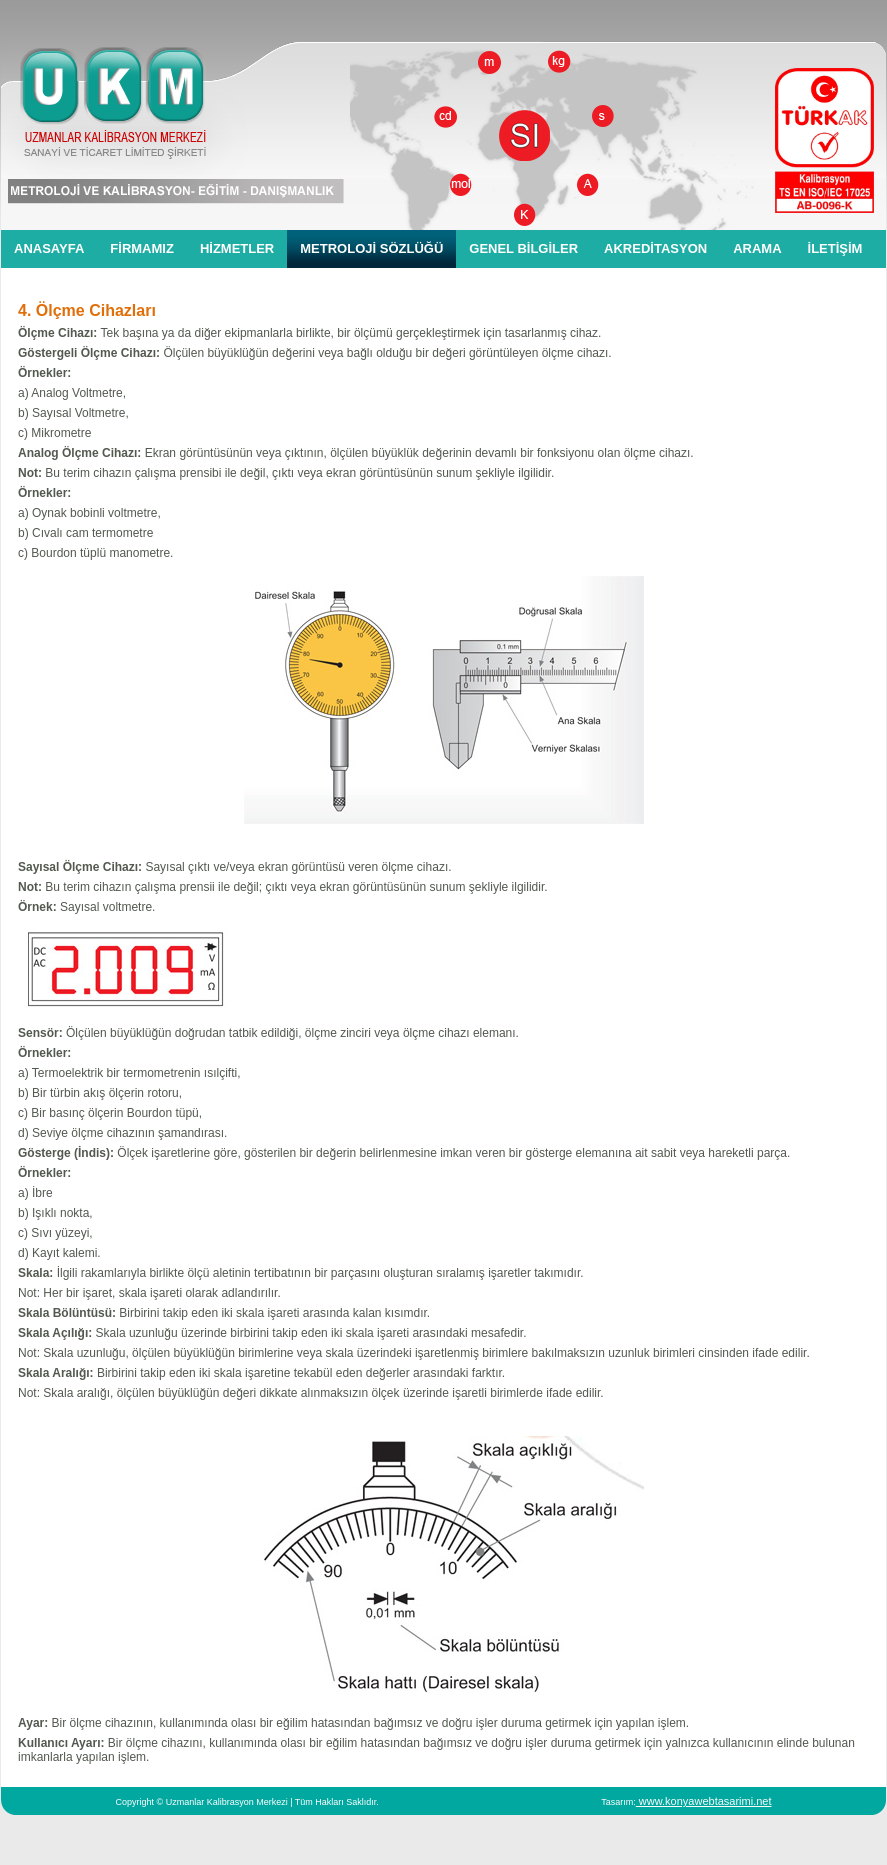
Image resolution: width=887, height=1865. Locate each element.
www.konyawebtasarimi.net (704, 1801)
